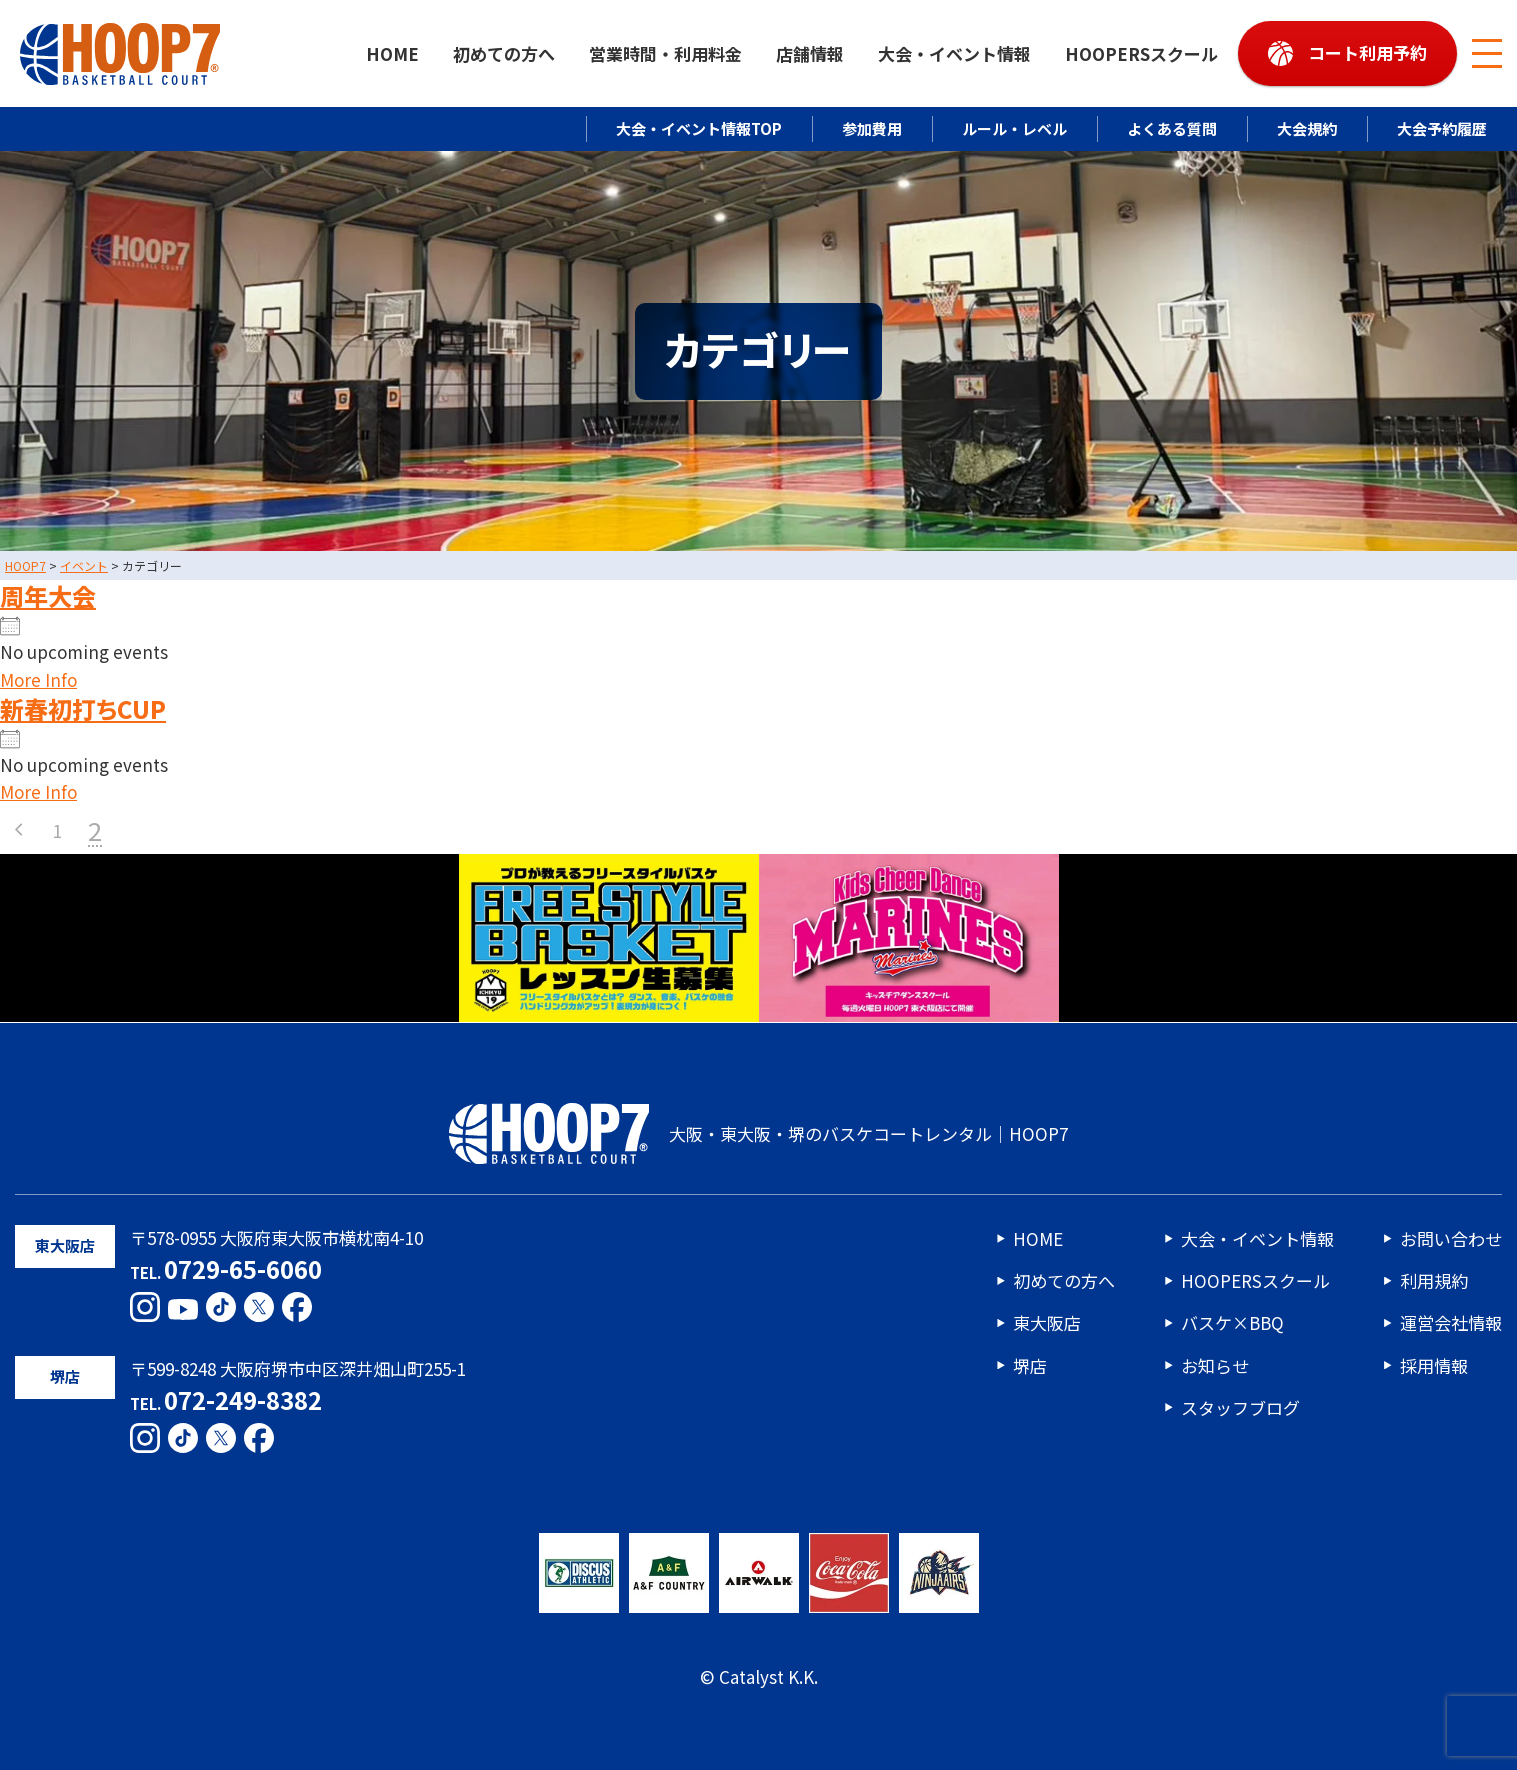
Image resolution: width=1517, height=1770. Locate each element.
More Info (38, 679)
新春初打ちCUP (83, 708)
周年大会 (48, 595)
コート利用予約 (1367, 52)
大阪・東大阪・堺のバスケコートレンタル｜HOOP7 (758, 1134)
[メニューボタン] (1487, 54)
